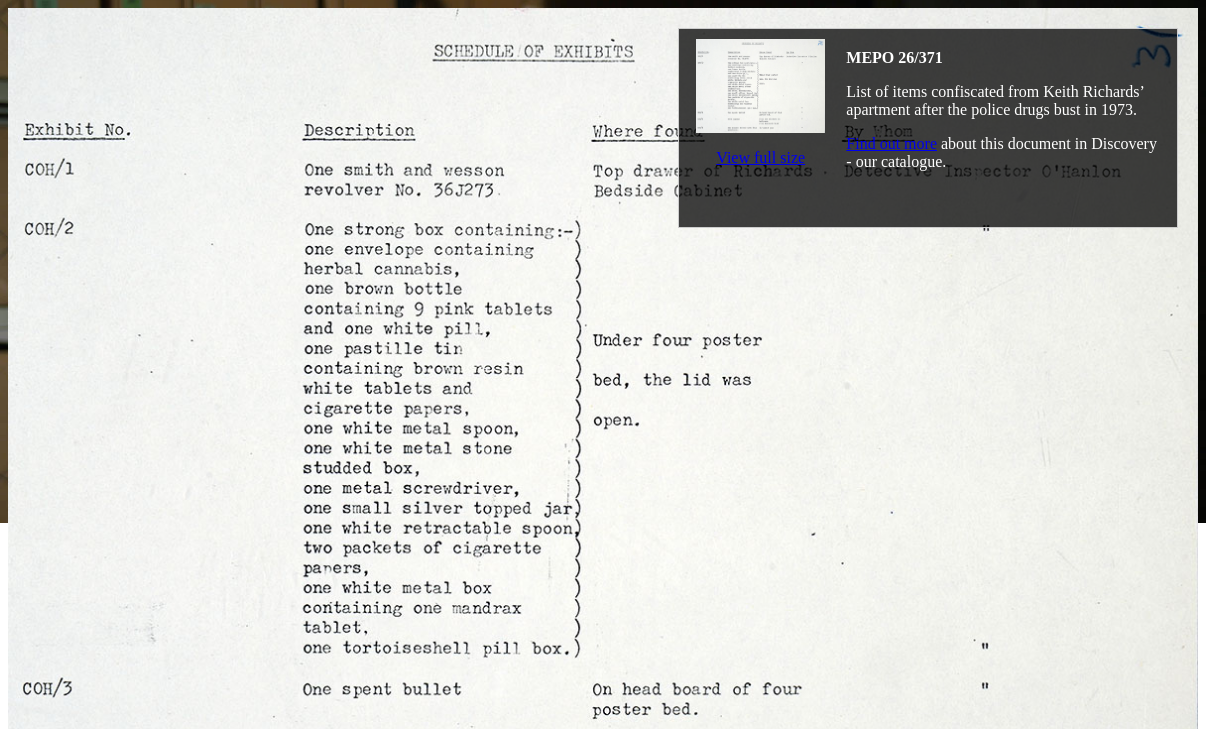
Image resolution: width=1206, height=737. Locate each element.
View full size (760, 157)
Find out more (891, 143)
